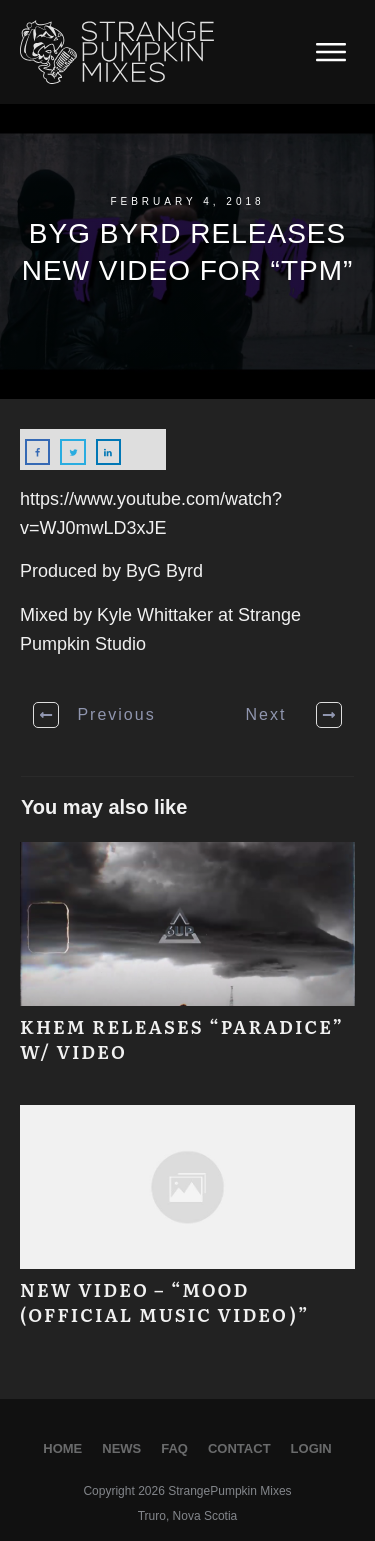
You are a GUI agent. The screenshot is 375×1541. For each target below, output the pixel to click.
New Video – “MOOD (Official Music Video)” (187, 1226)
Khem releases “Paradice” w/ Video (187, 963)
